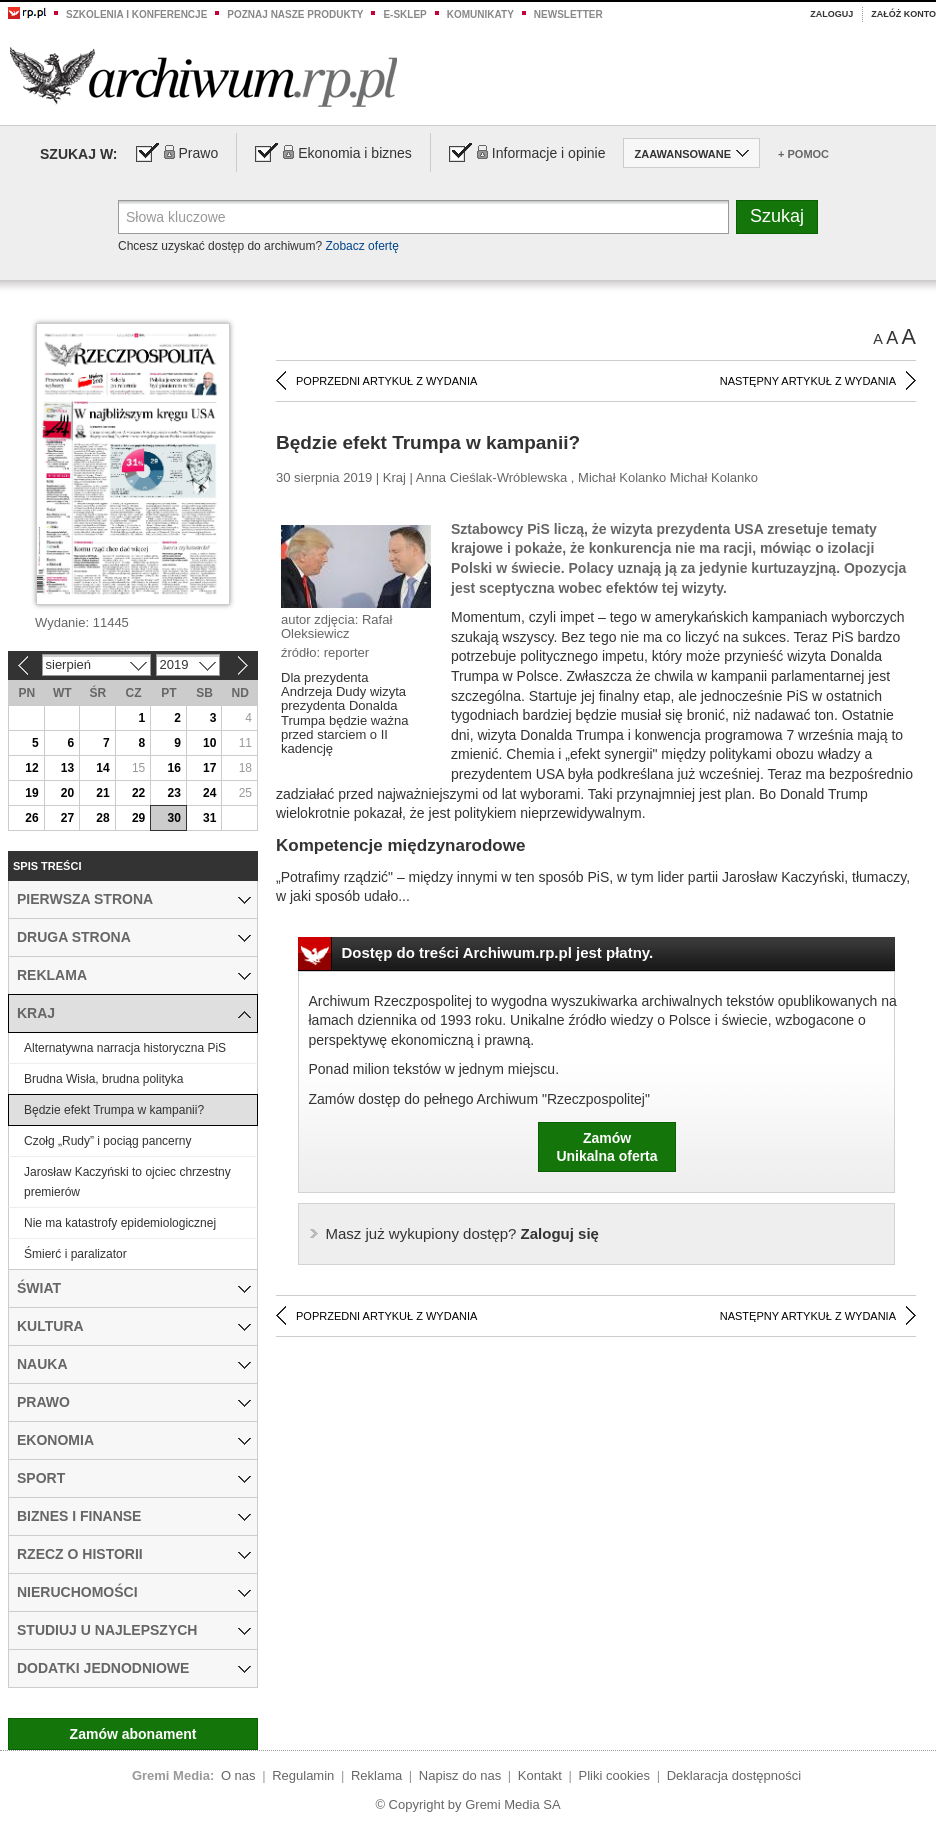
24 (209, 793)
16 (173, 768)
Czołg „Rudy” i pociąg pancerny (107, 1141)
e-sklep (404, 14)
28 (102, 818)
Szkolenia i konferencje (136, 14)
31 (209, 818)
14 (102, 768)
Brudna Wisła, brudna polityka (103, 1079)
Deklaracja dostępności (734, 1775)
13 (67, 768)
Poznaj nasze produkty (295, 14)
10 (209, 743)
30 (173, 818)
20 (67, 793)
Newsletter (568, 14)
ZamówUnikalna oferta (606, 1147)
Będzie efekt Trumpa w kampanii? (114, 1110)
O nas (238, 1775)
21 (102, 793)
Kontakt (540, 1775)
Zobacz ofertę (361, 246)
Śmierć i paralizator (75, 1254)
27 (67, 818)
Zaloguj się (462, 1233)
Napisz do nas (460, 1775)
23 (173, 793)
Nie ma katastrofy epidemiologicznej (120, 1223)
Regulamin (303, 1775)
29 (138, 818)
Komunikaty (480, 14)
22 (138, 793)
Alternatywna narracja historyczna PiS (125, 1048)
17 (209, 768)
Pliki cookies (615, 1775)
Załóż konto (903, 14)
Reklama (376, 1775)
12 (31, 768)
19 (31, 793)
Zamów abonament (133, 1734)
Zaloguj (831, 14)
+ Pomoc (803, 154)
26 (31, 818)
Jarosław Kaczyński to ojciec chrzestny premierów (127, 1182)
